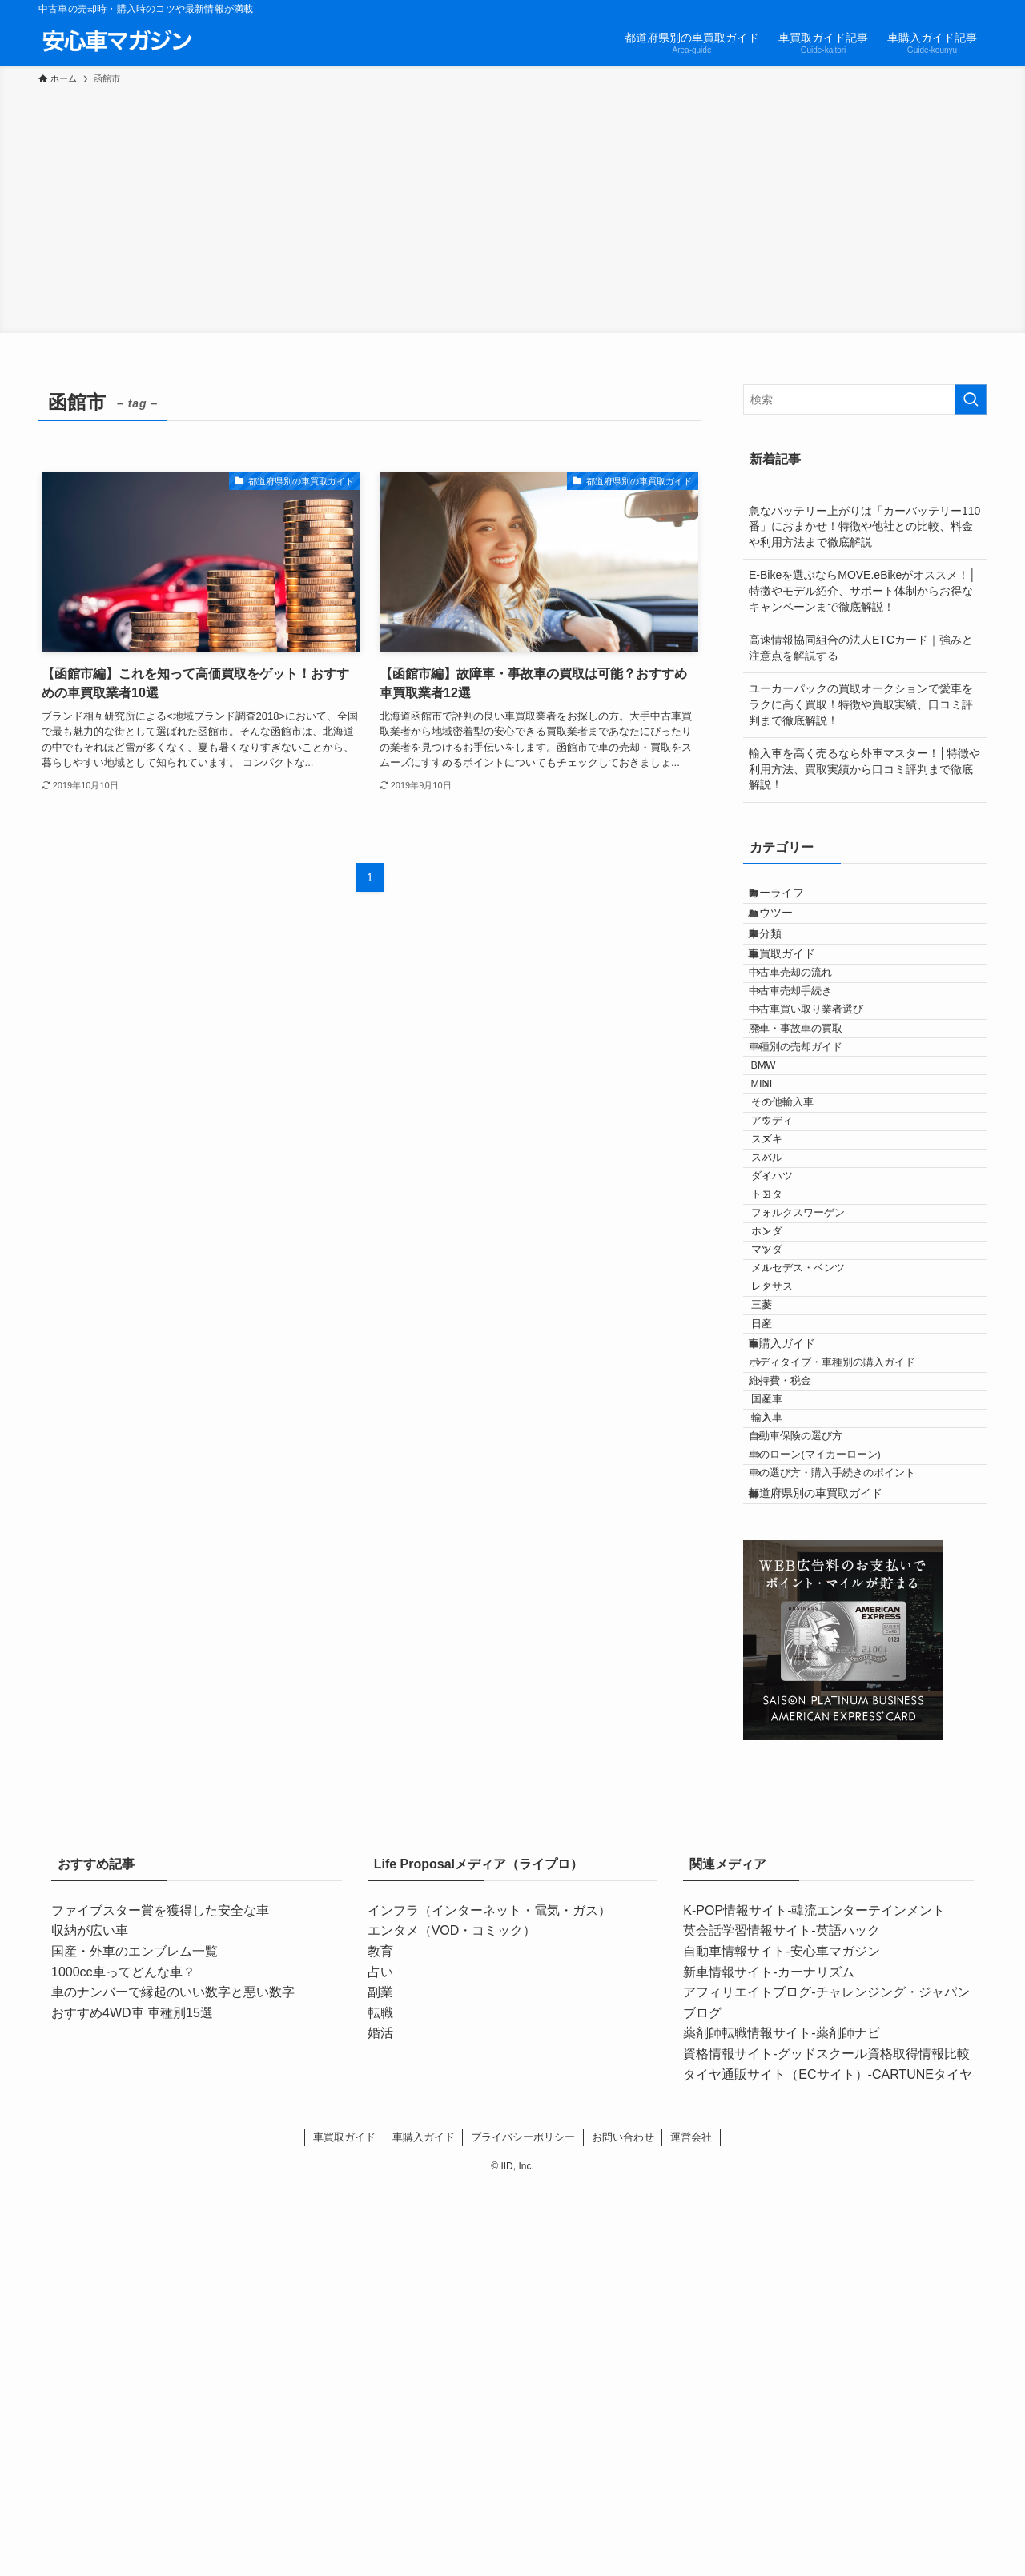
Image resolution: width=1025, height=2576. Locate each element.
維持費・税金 (800, 1693)
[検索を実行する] (971, 399)
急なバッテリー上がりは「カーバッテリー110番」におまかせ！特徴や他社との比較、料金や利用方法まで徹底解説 (864, 526)
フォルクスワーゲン (823, 1420)
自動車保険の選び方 (815, 1784)
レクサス (797, 1540)
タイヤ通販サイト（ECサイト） (775, 2463)
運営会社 (691, 2526)
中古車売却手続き (810, 1059)
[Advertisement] (512, 206)
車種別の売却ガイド (815, 1150)
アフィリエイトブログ (747, 2382)
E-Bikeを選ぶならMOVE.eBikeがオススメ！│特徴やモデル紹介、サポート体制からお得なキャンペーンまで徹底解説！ (862, 590)
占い (380, 2361)
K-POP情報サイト (735, 2299)
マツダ (791, 1480)
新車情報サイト (728, 2361)
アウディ (797, 1270)
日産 (786, 1600)
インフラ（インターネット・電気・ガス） (489, 2299)
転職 (380, 2402)
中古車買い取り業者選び (826, 1090)
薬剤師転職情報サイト (747, 2423)
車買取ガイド (796, 998)
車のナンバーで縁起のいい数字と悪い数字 (173, 2382)
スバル (791, 1330)
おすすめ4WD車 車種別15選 (132, 2402)
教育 (380, 2340)
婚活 (380, 2423)
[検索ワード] (865, 399)
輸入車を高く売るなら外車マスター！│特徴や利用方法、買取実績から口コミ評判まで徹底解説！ (864, 769)
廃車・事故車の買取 (815, 1119)
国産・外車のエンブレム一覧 (134, 2340)
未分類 (780, 965)
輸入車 (791, 1753)
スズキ (791, 1300)
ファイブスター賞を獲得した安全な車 (160, 2299)
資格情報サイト (728, 2443)
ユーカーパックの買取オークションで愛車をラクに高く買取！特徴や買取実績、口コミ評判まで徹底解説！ (861, 704)
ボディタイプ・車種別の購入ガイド (852, 1664)
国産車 (791, 1724)
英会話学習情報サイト (747, 2320)
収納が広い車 (89, 2320)
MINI (787, 1210)
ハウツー (785, 931)
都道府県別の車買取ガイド (830, 1875)
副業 (380, 2382)
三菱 (786, 1570)
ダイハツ (797, 1360)
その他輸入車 (807, 1240)
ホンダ (791, 1450)
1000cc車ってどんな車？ (123, 2361)
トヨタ (791, 1390)
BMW (788, 1180)
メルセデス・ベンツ (823, 1510)
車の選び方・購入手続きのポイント (852, 1844)
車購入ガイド (796, 1632)
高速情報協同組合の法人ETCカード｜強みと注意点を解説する (861, 647)
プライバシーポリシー (523, 2526)
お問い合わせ (623, 2526)
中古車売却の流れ (810, 1030)
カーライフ (791, 899)
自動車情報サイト (734, 2340)
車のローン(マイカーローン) (834, 1814)
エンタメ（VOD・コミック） (452, 2320)
